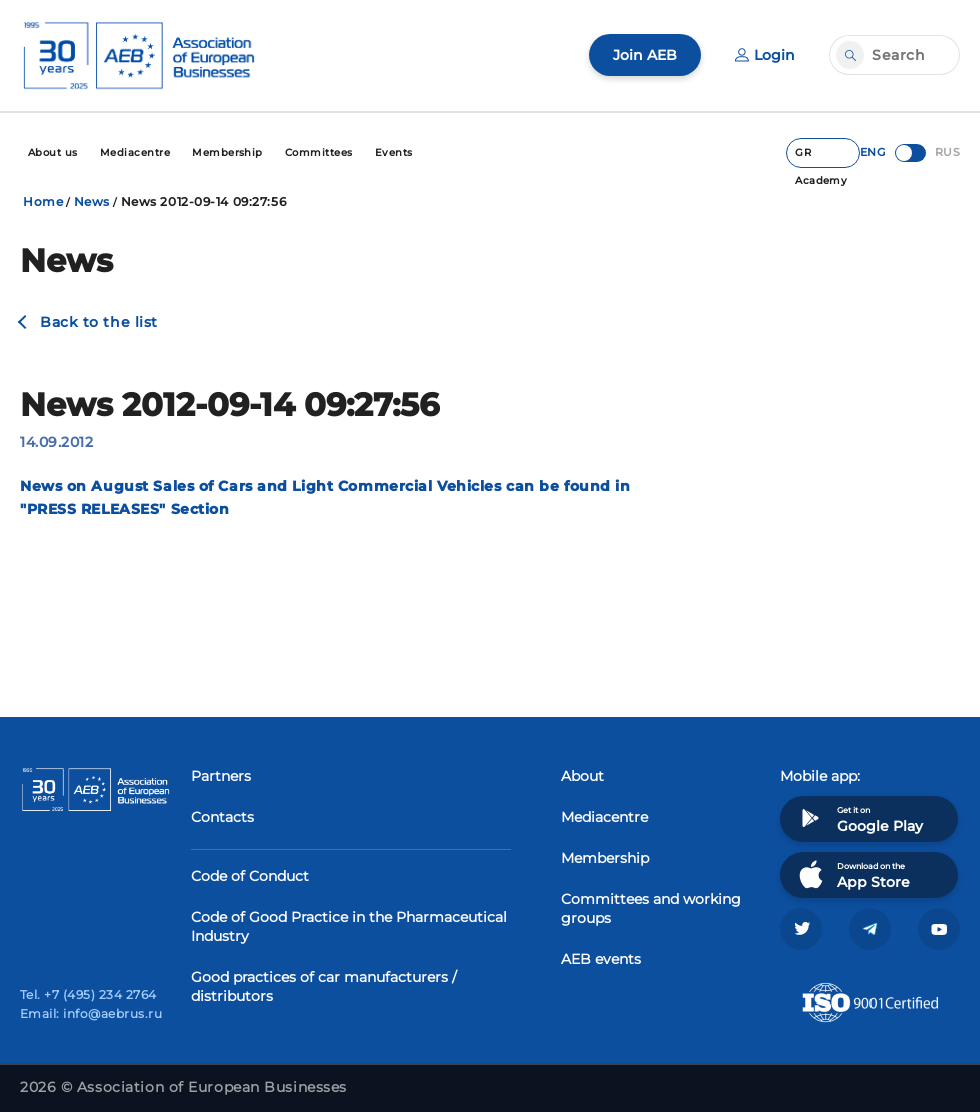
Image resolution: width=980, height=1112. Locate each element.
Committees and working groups (651, 908)
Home (43, 201)
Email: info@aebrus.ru (91, 1013)
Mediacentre (604, 817)
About (582, 776)
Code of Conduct (250, 876)
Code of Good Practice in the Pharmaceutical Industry (349, 926)
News (92, 201)
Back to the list (99, 322)
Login (765, 55)
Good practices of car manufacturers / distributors (324, 986)
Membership (605, 858)
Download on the (852, 874)
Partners (221, 776)
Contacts (222, 817)
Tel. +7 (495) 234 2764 (88, 994)
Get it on (859, 818)
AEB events (601, 959)
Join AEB (645, 55)
